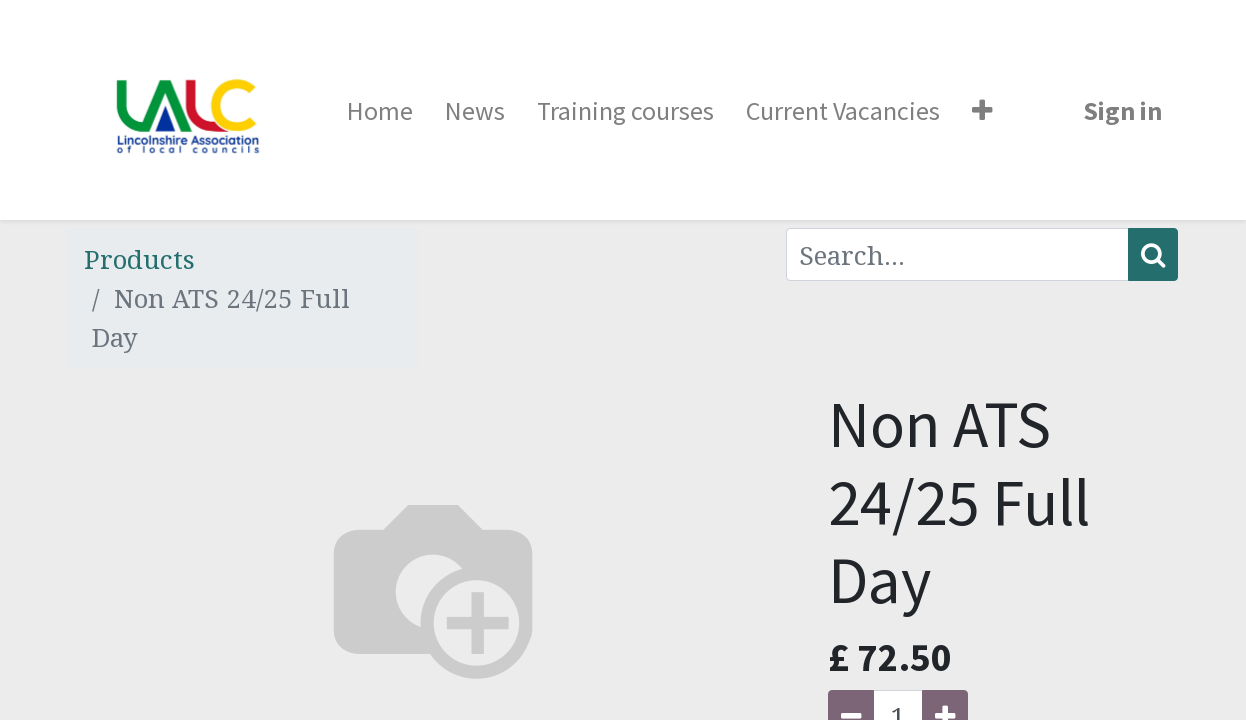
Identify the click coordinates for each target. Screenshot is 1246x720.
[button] (982, 110)
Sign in (1122, 110)
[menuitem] (380, 110)
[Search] (1153, 254)
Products (139, 259)
